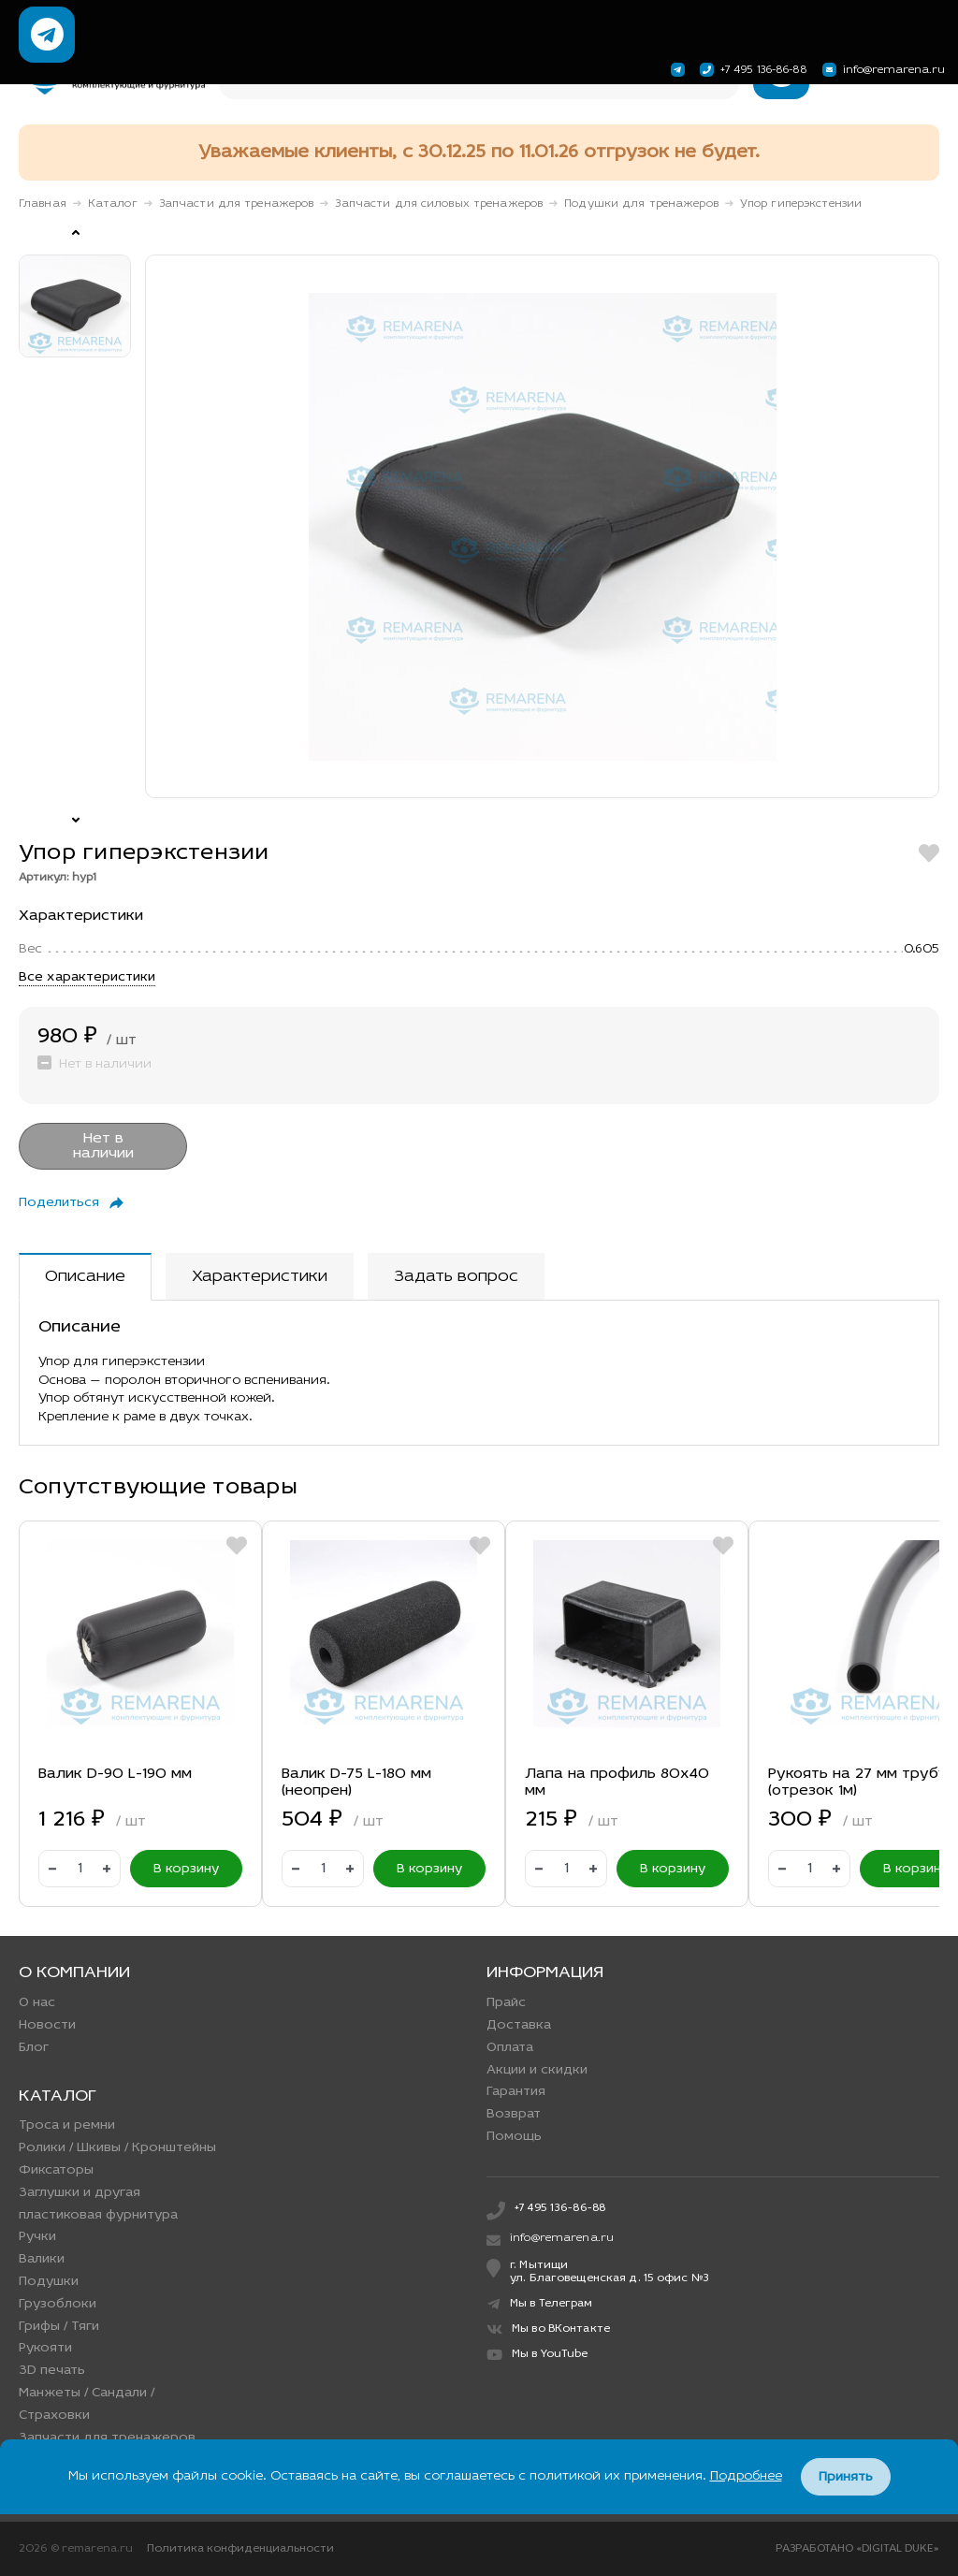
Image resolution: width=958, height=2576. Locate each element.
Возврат (513, 2114)
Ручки (37, 2237)
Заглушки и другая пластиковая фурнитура (98, 2204)
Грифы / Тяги (59, 2327)
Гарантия (515, 2092)
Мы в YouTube (537, 2355)
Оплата (509, 2048)
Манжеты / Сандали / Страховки (86, 2404)
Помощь (514, 2137)
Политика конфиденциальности (240, 2548)
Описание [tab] (85, 1277)
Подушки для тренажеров (641, 204)
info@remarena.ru (880, 70)
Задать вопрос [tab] (456, 1277)
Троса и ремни (67, 2125)
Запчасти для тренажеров (236, 204)
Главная (42, 204)
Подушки (49, 2282)
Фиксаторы (56, 2170)
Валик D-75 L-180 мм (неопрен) (356, 1782)
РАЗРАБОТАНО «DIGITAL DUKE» (857, 2548)
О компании (74, 1973)
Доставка (518, 2025)
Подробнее (746, 2476)
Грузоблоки (57, 2304)
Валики (42, 2259)
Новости (47, 2025)
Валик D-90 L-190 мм (115, 1774)
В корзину (186, 1869)
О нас (37, 2003)
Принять (846, 2477)
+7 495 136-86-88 (752, 70)
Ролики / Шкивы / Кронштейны (117, 2148)
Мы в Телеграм (539, 2304)
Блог (34, 2048)
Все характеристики (87, 977)
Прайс (506, 2003)
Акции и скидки (537, 2070)
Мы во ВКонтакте (548, 2329)
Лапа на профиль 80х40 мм (617, 1782)
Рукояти (45, 2348)
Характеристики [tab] (259, 1277)
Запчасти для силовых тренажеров (439, 204)
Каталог (113, 204)
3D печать (52, 2371)
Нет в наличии (103, 1146)
